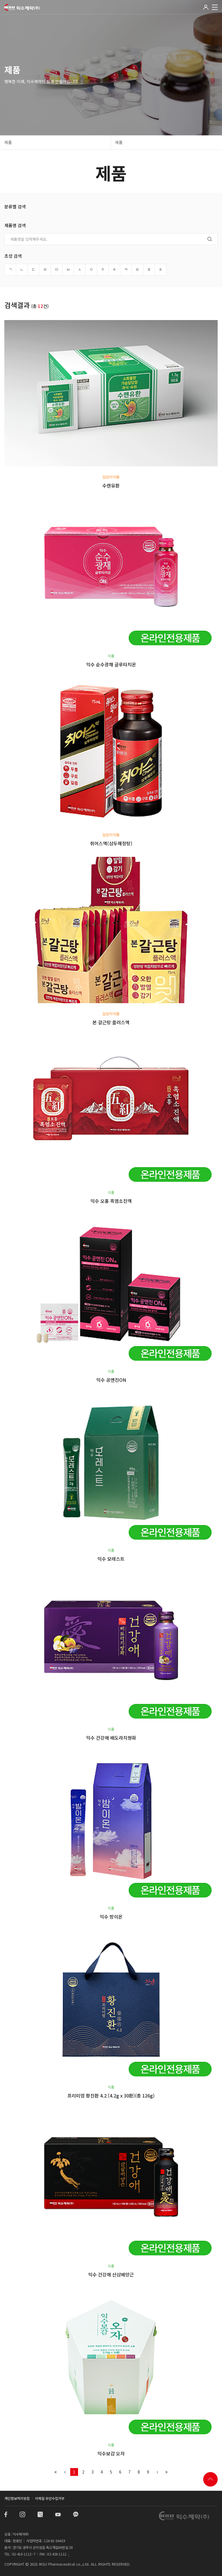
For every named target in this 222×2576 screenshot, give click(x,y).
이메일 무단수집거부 (49, 2498)
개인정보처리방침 (17, 2498)
